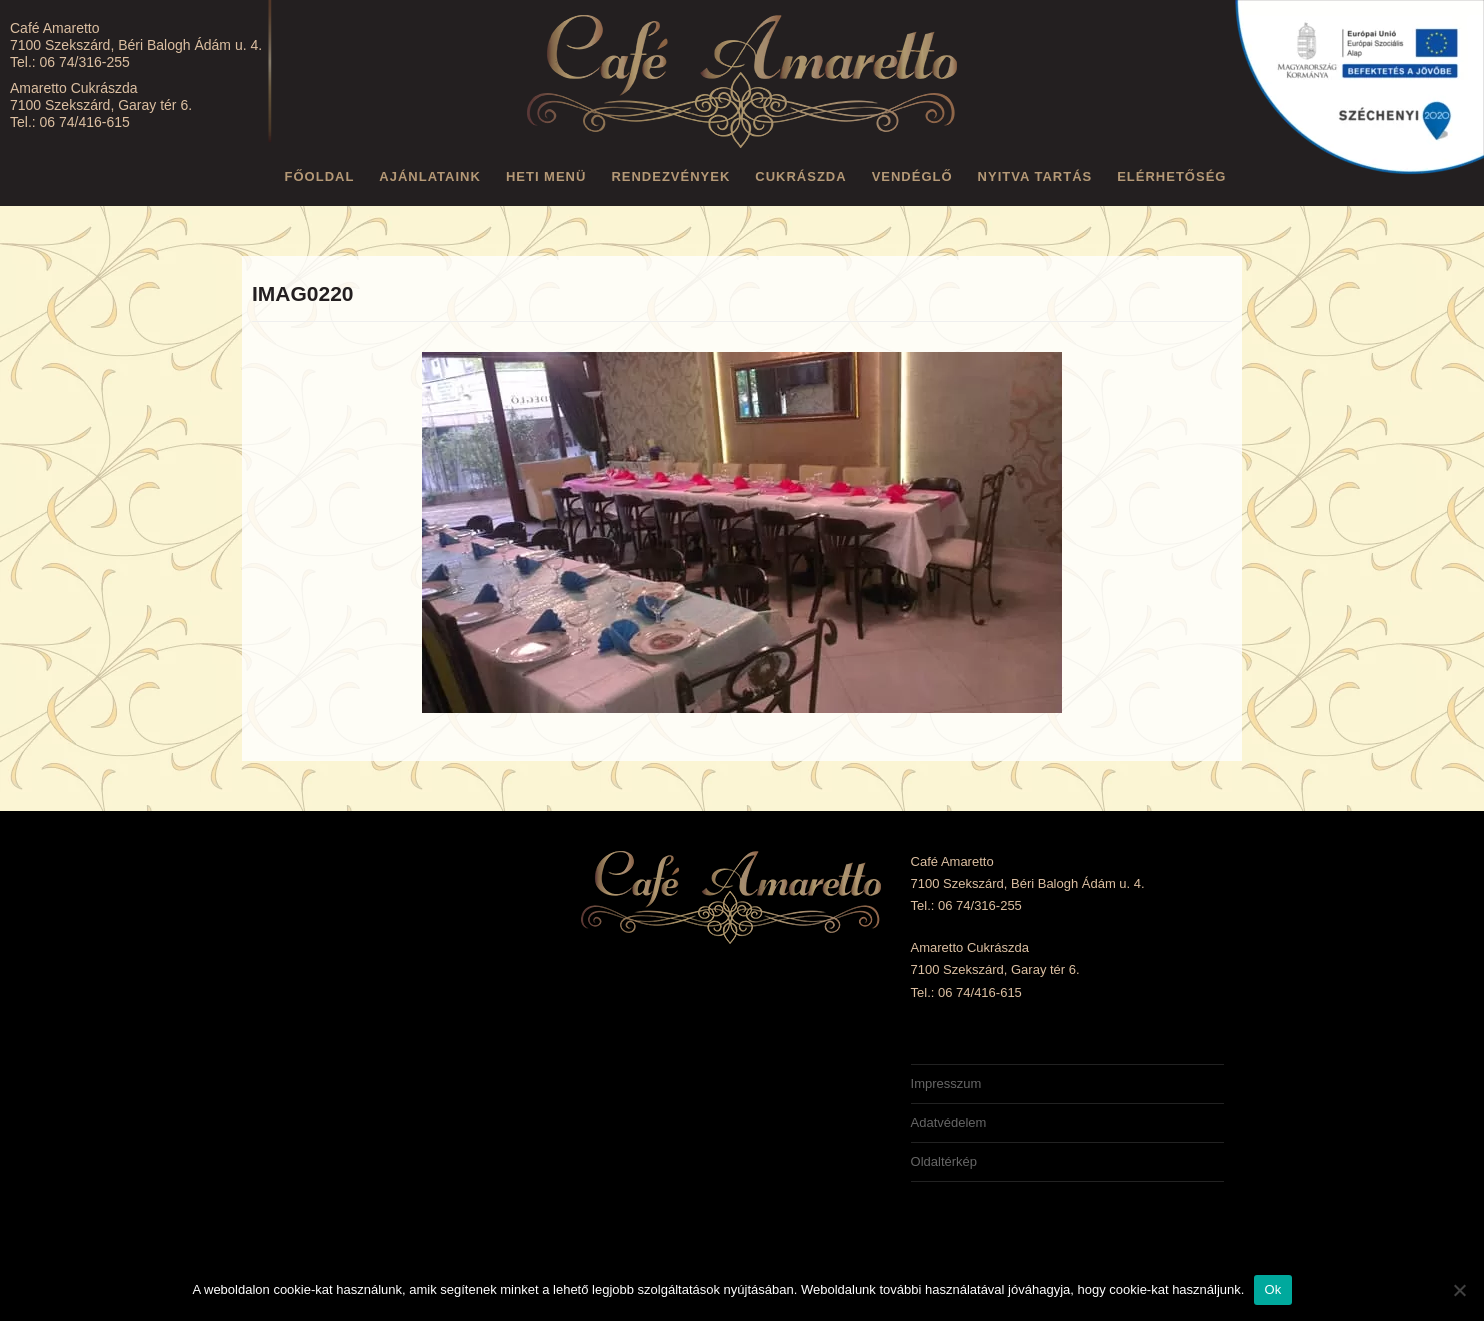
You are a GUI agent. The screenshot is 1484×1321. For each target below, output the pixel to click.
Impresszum (946, 1083)
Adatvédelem (949, 1122)
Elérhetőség (1171, 176)
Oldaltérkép (944, 1161)
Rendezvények (670, 176)
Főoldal (320, 176)
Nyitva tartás (1035, 176)
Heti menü (546, 176)
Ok (1272, 1289)
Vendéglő (912, 176)
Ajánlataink (430, 176)
